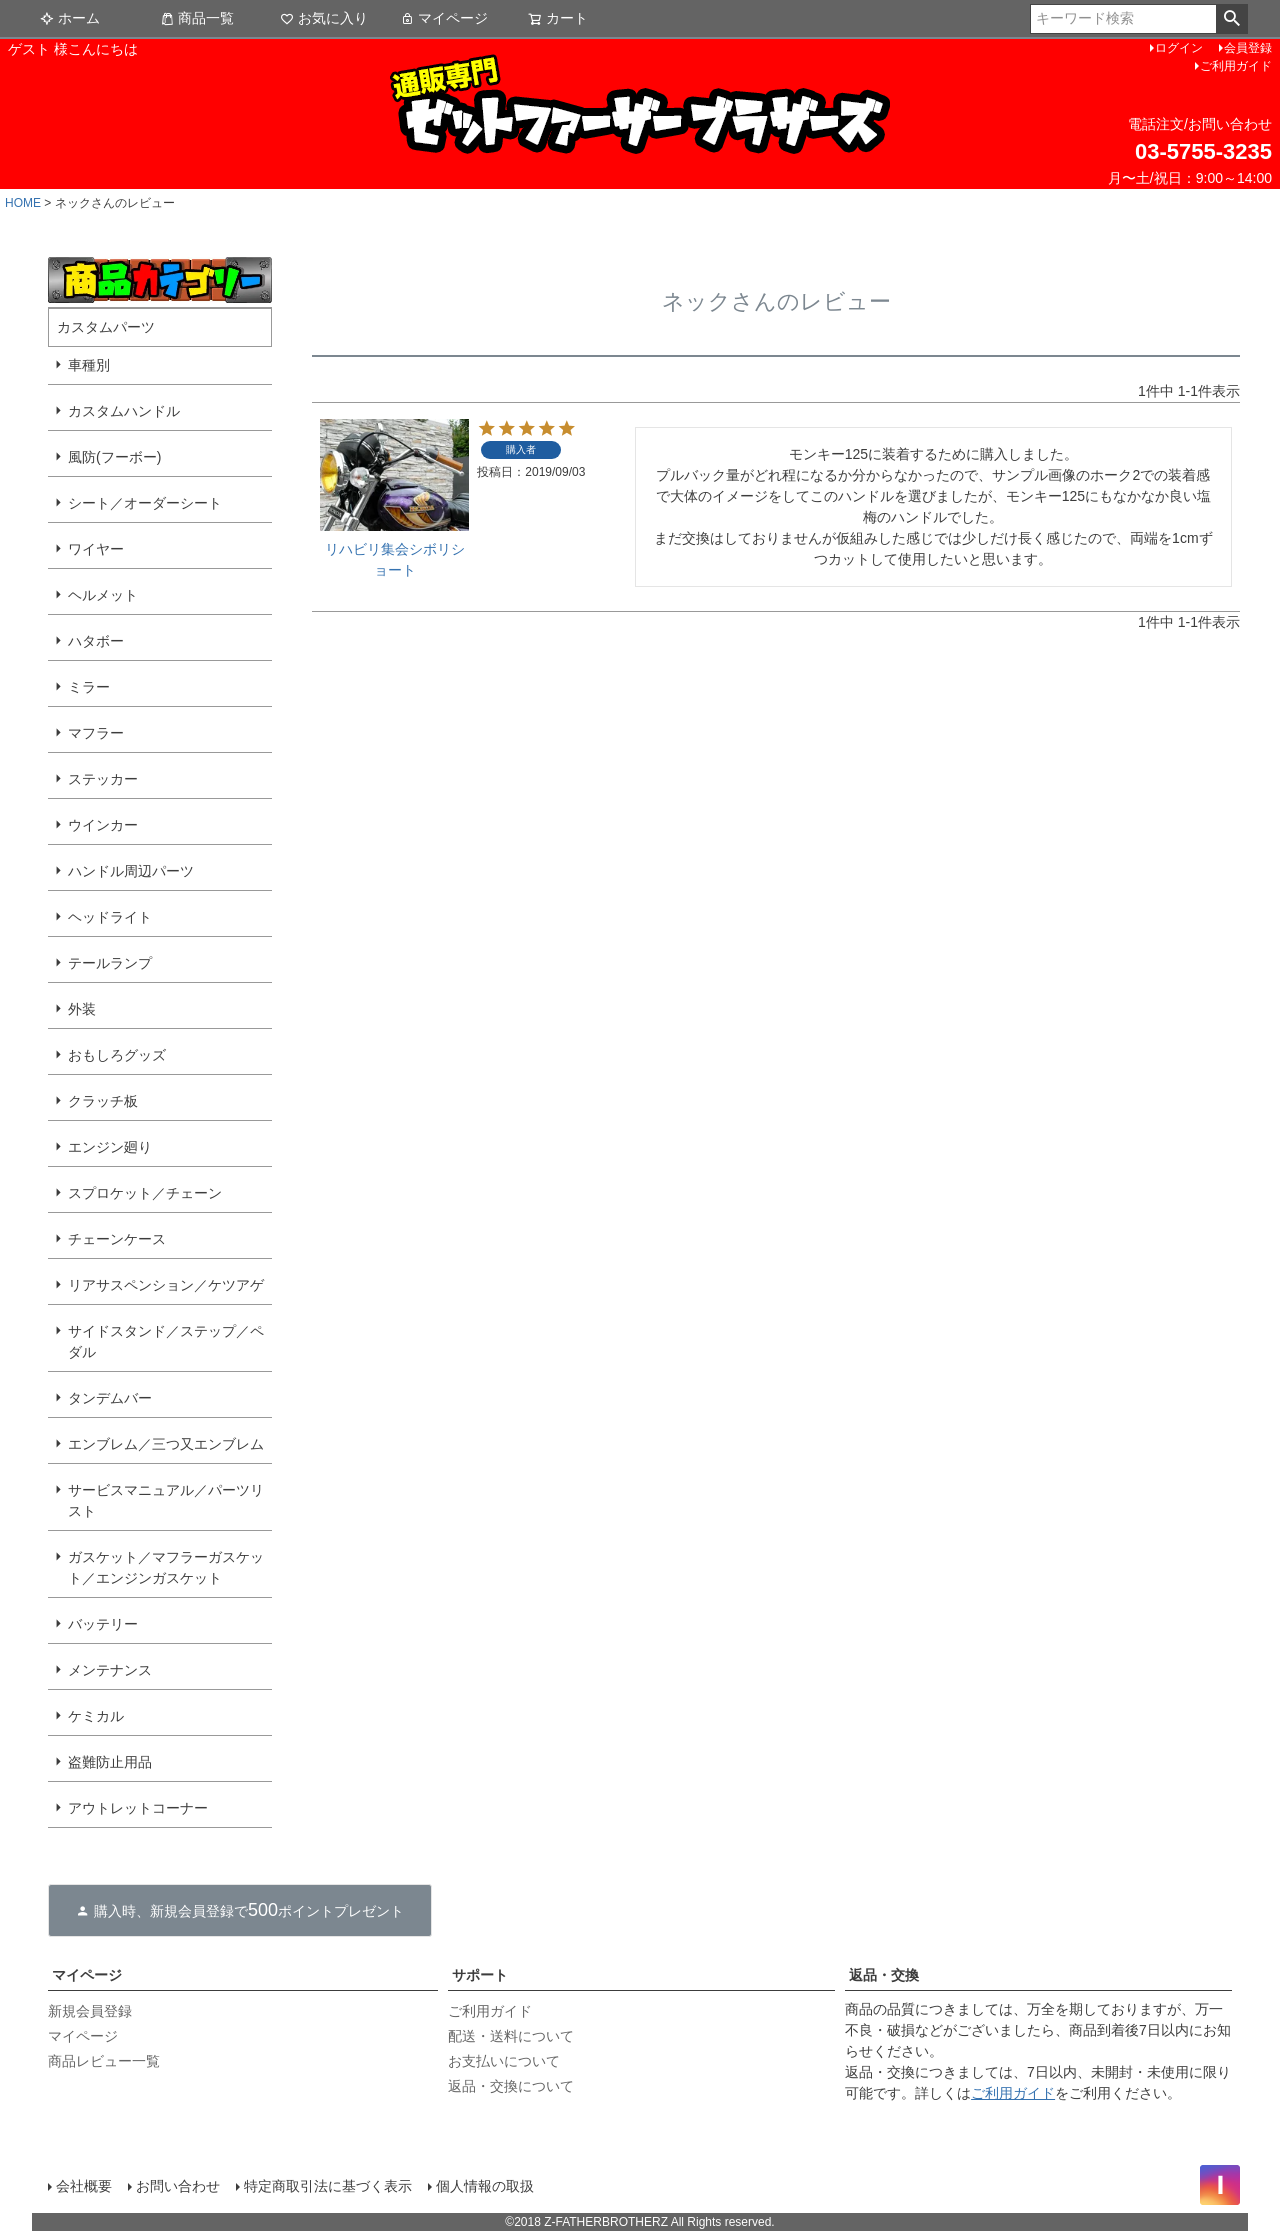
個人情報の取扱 (485, 2186)
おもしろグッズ (117, 1055)
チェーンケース (117, 1239)
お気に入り (324, 18)
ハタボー (96, 641)
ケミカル (96, 1716)
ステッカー (103, 779)
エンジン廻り (110, 1147)
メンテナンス (110, 1670)
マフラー (96, 733)
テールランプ (110, 963)
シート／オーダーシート (145, 503)
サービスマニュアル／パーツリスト (166, 1500)
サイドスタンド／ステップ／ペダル (166, 1341)
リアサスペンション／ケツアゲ (166, 1285)
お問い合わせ (178, 2186)
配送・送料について (511, 2036)
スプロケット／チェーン (145, 1193)
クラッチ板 (103, 1101)
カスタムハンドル (124, 411)
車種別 (89, 365)
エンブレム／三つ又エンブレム (166, 1444)
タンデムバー (110, 1398)
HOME (23, 203)
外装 (82, 1009)
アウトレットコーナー (138, 1808)
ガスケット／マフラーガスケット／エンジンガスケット (166, 1567)
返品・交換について (511, 2086)
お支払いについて (504, 2061)
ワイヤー (96, 549)
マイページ (444, 18)
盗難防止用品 (110, 1762)
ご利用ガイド (1236, 66)
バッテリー (103, 1624)
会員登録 (1248, 48)
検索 (1231, 19)
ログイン (1179, 48)
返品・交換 (884, 1975)
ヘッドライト (110, 917)
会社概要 (84, 2186)
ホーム (70, 18)
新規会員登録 (90, 2011)
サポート (480, 1975)
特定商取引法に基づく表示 (328, 2186)
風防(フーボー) (114, 457)
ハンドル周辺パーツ (131, 871)
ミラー (89, 687)
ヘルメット (103, 595)
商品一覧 (197, 18)
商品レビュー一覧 (104, 2061)
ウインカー (103, 825)
